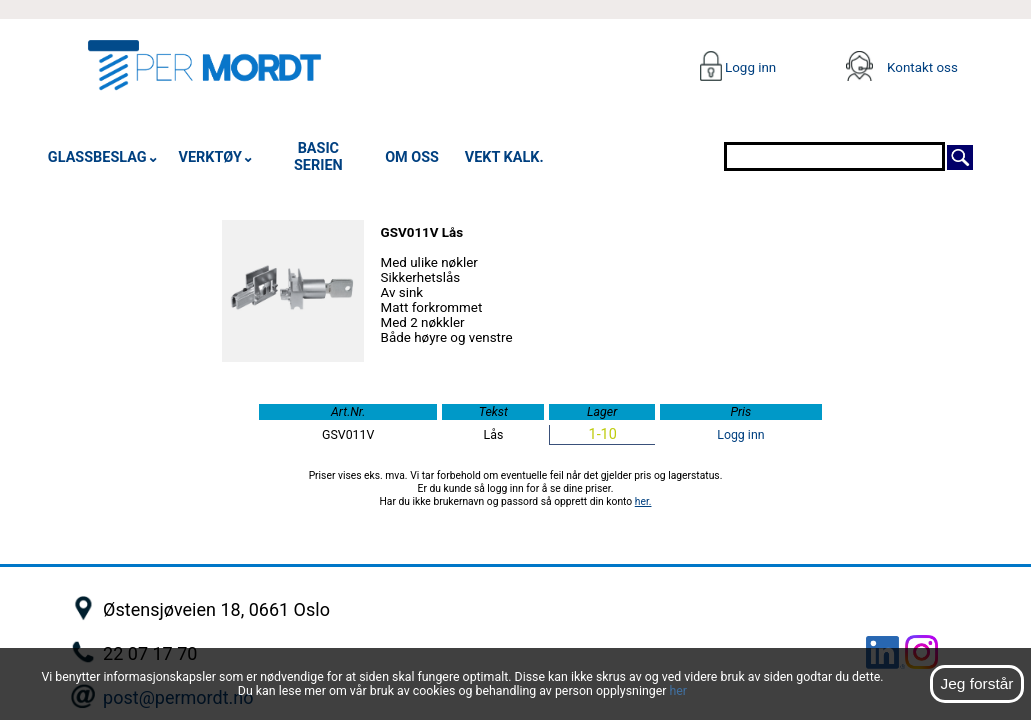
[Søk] (960, 156)
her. (643, 501)
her (678, 691)
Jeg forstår (976, 683)
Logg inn (749, 67)
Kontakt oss (922, 67)
